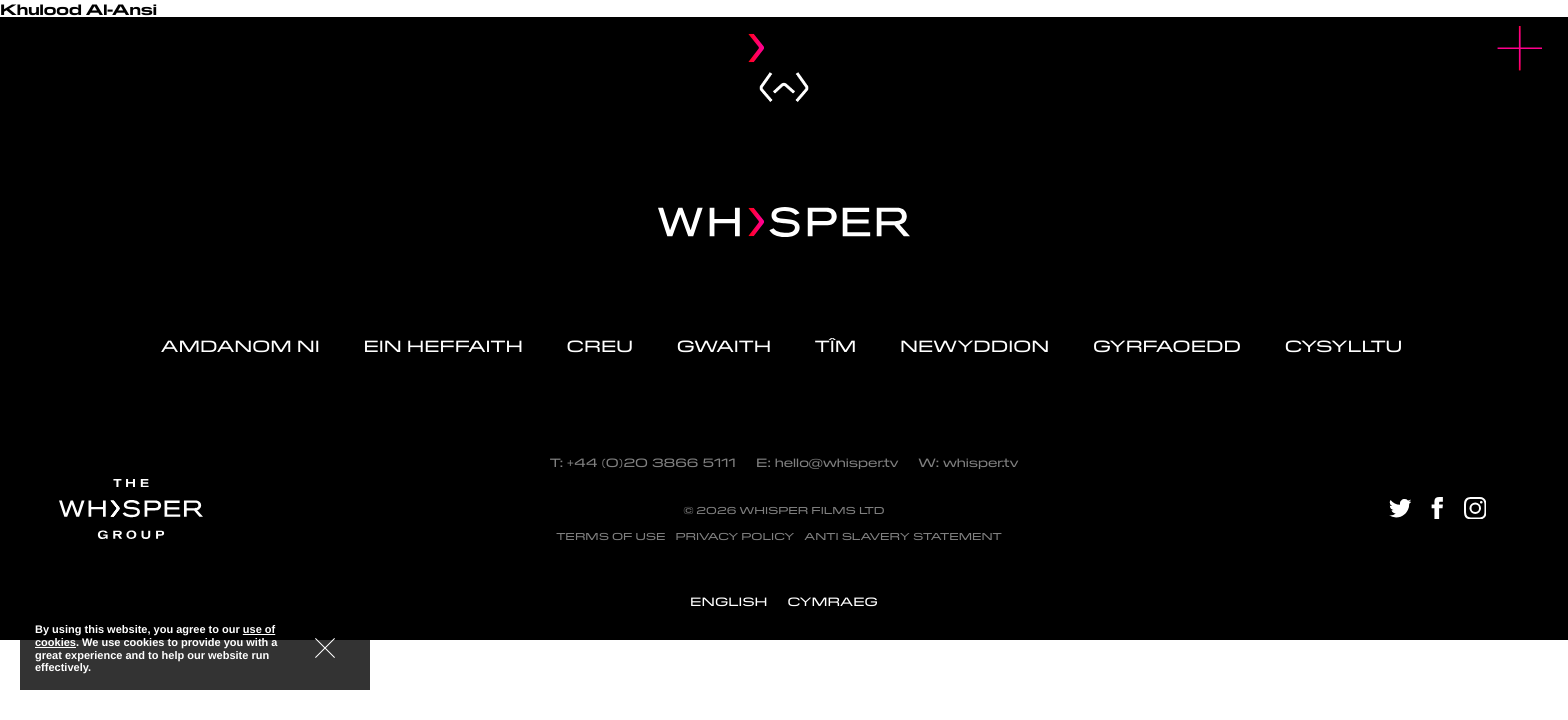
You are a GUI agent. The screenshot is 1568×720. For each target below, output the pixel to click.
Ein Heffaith (442, 346)
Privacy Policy (734, 536)
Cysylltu (1346, 346)
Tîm (835, 346)
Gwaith (724, 346)
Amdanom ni (240, 346)
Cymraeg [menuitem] (832, 601)
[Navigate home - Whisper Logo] (784, 222)
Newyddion (974, 346)
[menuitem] (728, 601)
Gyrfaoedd (1167, 346)
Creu (599, 346)
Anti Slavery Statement (903, 536)
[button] (1520, 48)
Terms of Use (610, 536)
